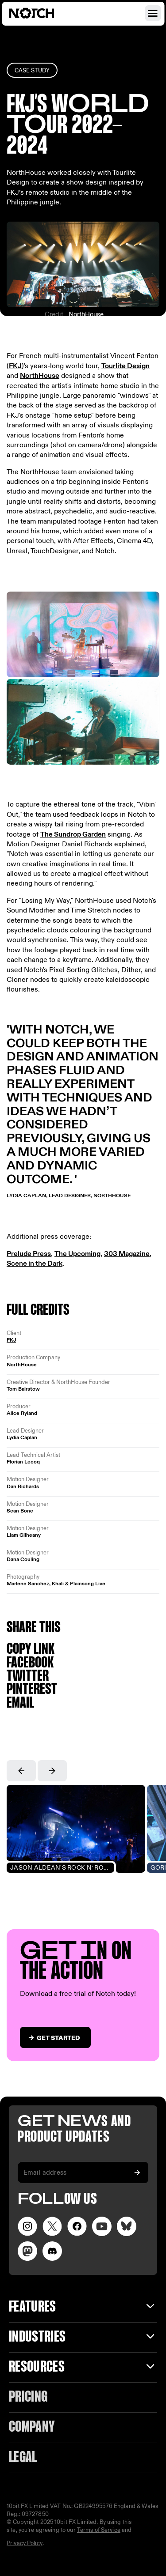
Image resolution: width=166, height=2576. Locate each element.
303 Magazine (127, 1254)
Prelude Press (29, 1254)
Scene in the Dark (34, 1263)
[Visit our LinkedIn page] (126, 2226)
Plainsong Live (87, 1583)
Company (31, 2427)
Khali (58, 1583)
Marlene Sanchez (28, 1583)
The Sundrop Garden (73, 834)
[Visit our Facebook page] (77, 2226)
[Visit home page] (42, 13)
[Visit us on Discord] (52, 2251)
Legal (23, 2458)
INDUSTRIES (37, 2337)
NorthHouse (86, 314)
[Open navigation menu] (153, 13)
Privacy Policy (24, 2543)
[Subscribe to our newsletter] (137, 2172)
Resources (37, 2367)
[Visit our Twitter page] (52, 2226)
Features (32, 2307)
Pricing (28, 2397)
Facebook (30, 1663)
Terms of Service (98, 2530)
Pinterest (32, 1690)
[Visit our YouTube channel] (102, 2226)
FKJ (15, 366)
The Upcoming (77, 1254)
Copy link (30, 1649)
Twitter (28, 1676)
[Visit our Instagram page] (27, 2226)
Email (20, 1703)
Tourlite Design (125, 366)
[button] (21, 1770)
